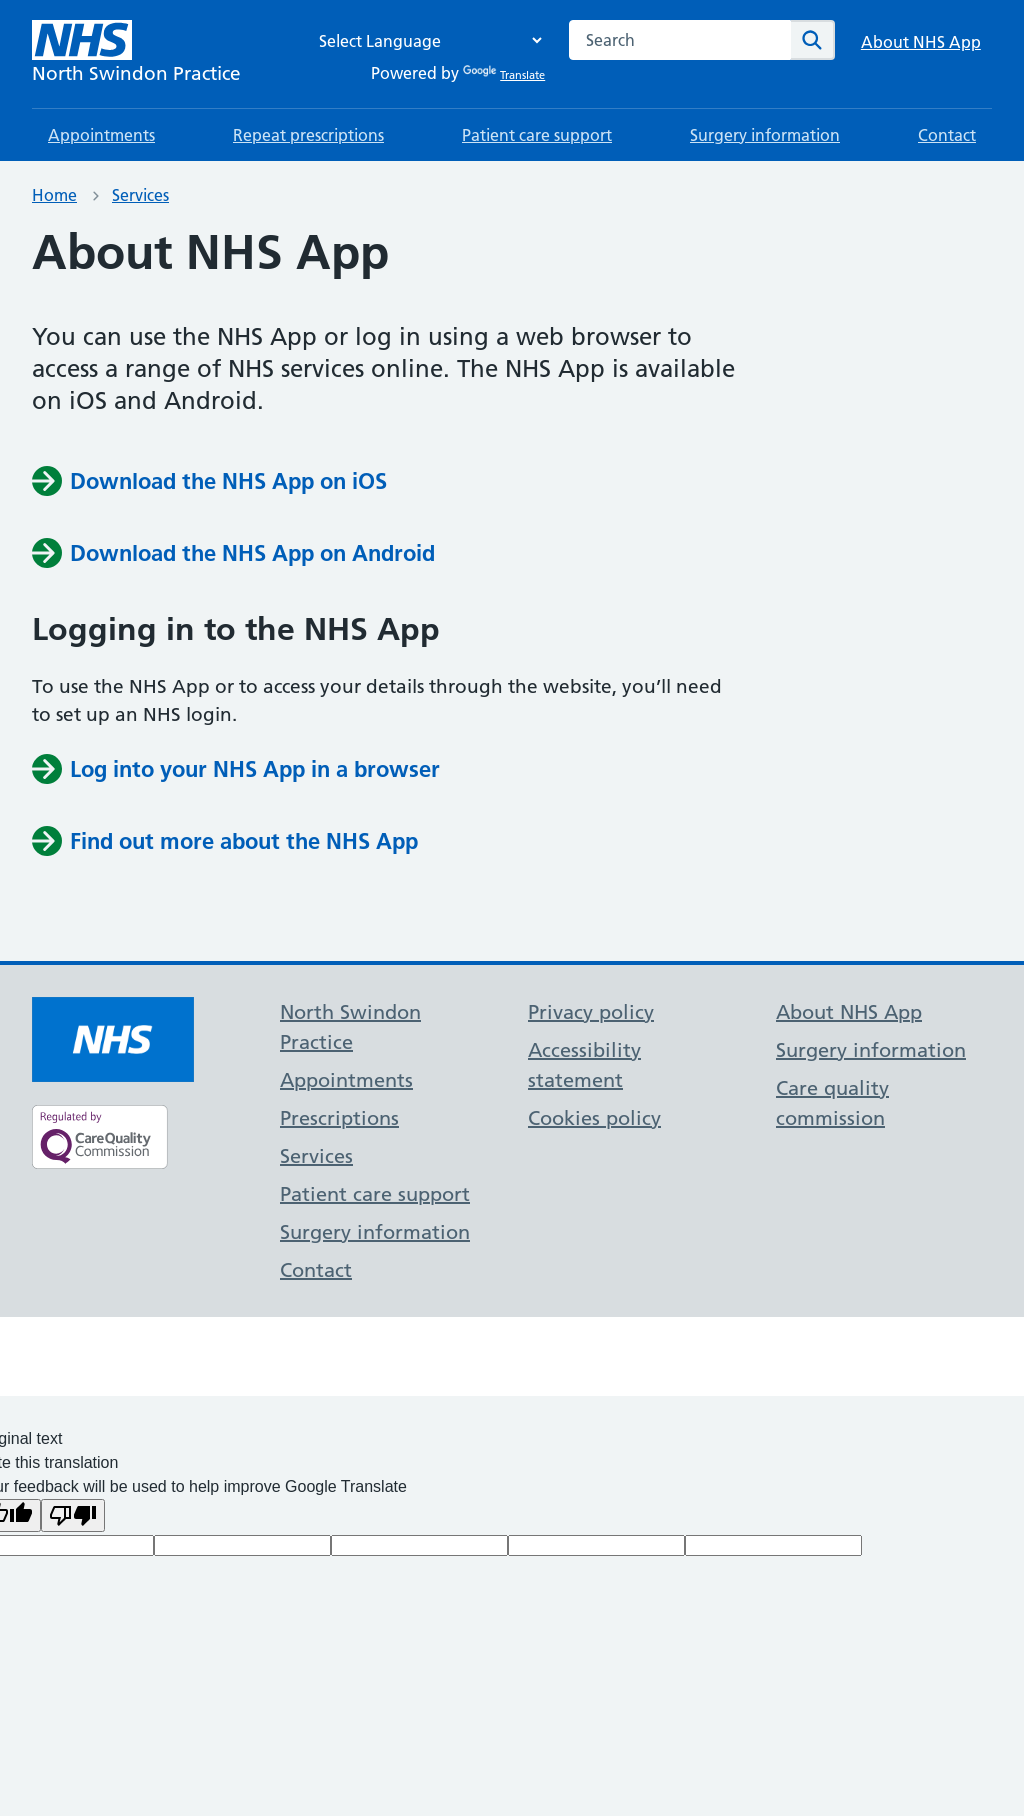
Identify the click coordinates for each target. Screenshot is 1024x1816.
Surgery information (765, 135)
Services (140, 195)
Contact (947, 135)
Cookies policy (594, 1118)
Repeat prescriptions (308, 135)
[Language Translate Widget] (425, 40)
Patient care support (537, 135)
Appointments (101, 135)
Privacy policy (591, 1012)
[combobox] (680, 40)
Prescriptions (339, 1118)
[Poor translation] (73, 1515)
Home (54, 195)
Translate (504, 75)
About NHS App (921, 42)
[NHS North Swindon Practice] (136, 54)
